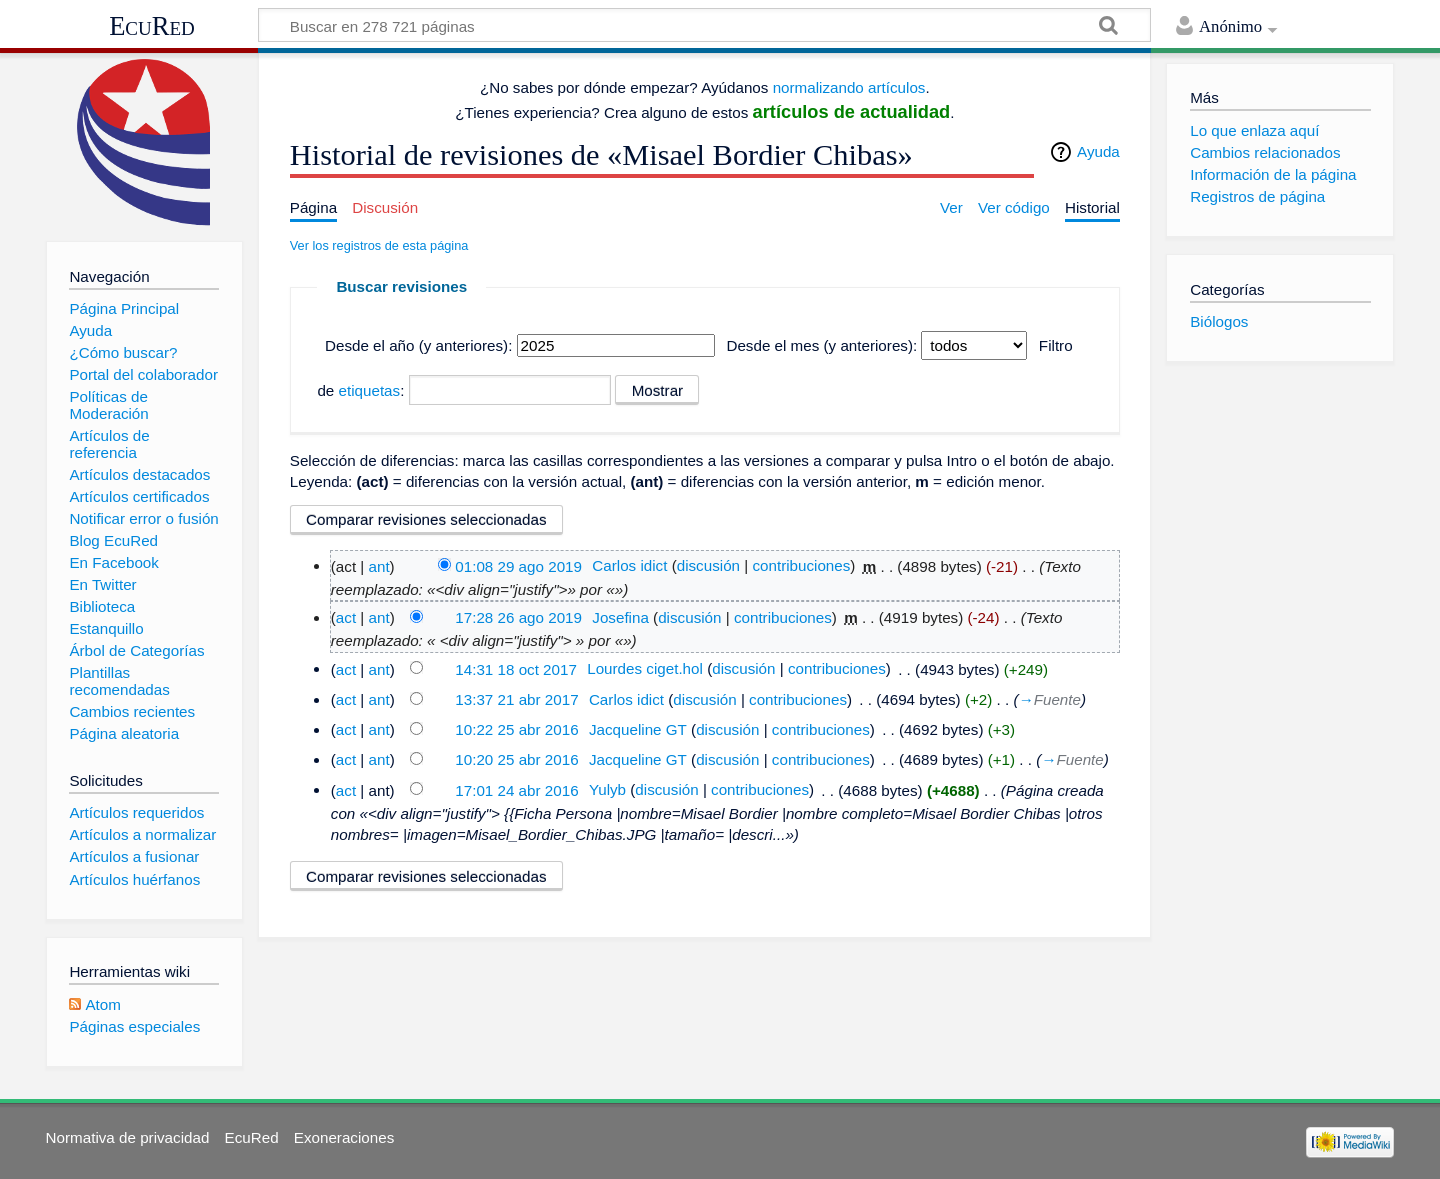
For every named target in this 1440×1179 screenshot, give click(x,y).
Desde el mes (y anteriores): (821, 345)
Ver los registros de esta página (379, 245)
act (346, 617)
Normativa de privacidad (128, 1137)
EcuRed (152, 26)
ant (378, 565)
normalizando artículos (849, 87)
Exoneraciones (344, 1137)
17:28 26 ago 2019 (518, 617)
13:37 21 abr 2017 (516, 699)
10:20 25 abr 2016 (516, 759)
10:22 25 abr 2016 (516, 729)
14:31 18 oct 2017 (516, 668)
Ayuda (1098, 151)
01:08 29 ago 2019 (518, 565)
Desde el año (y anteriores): (418, 345)
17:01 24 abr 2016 (516, 789)
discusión (708, 565)
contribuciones (801, 565)
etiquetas (370, 390)
